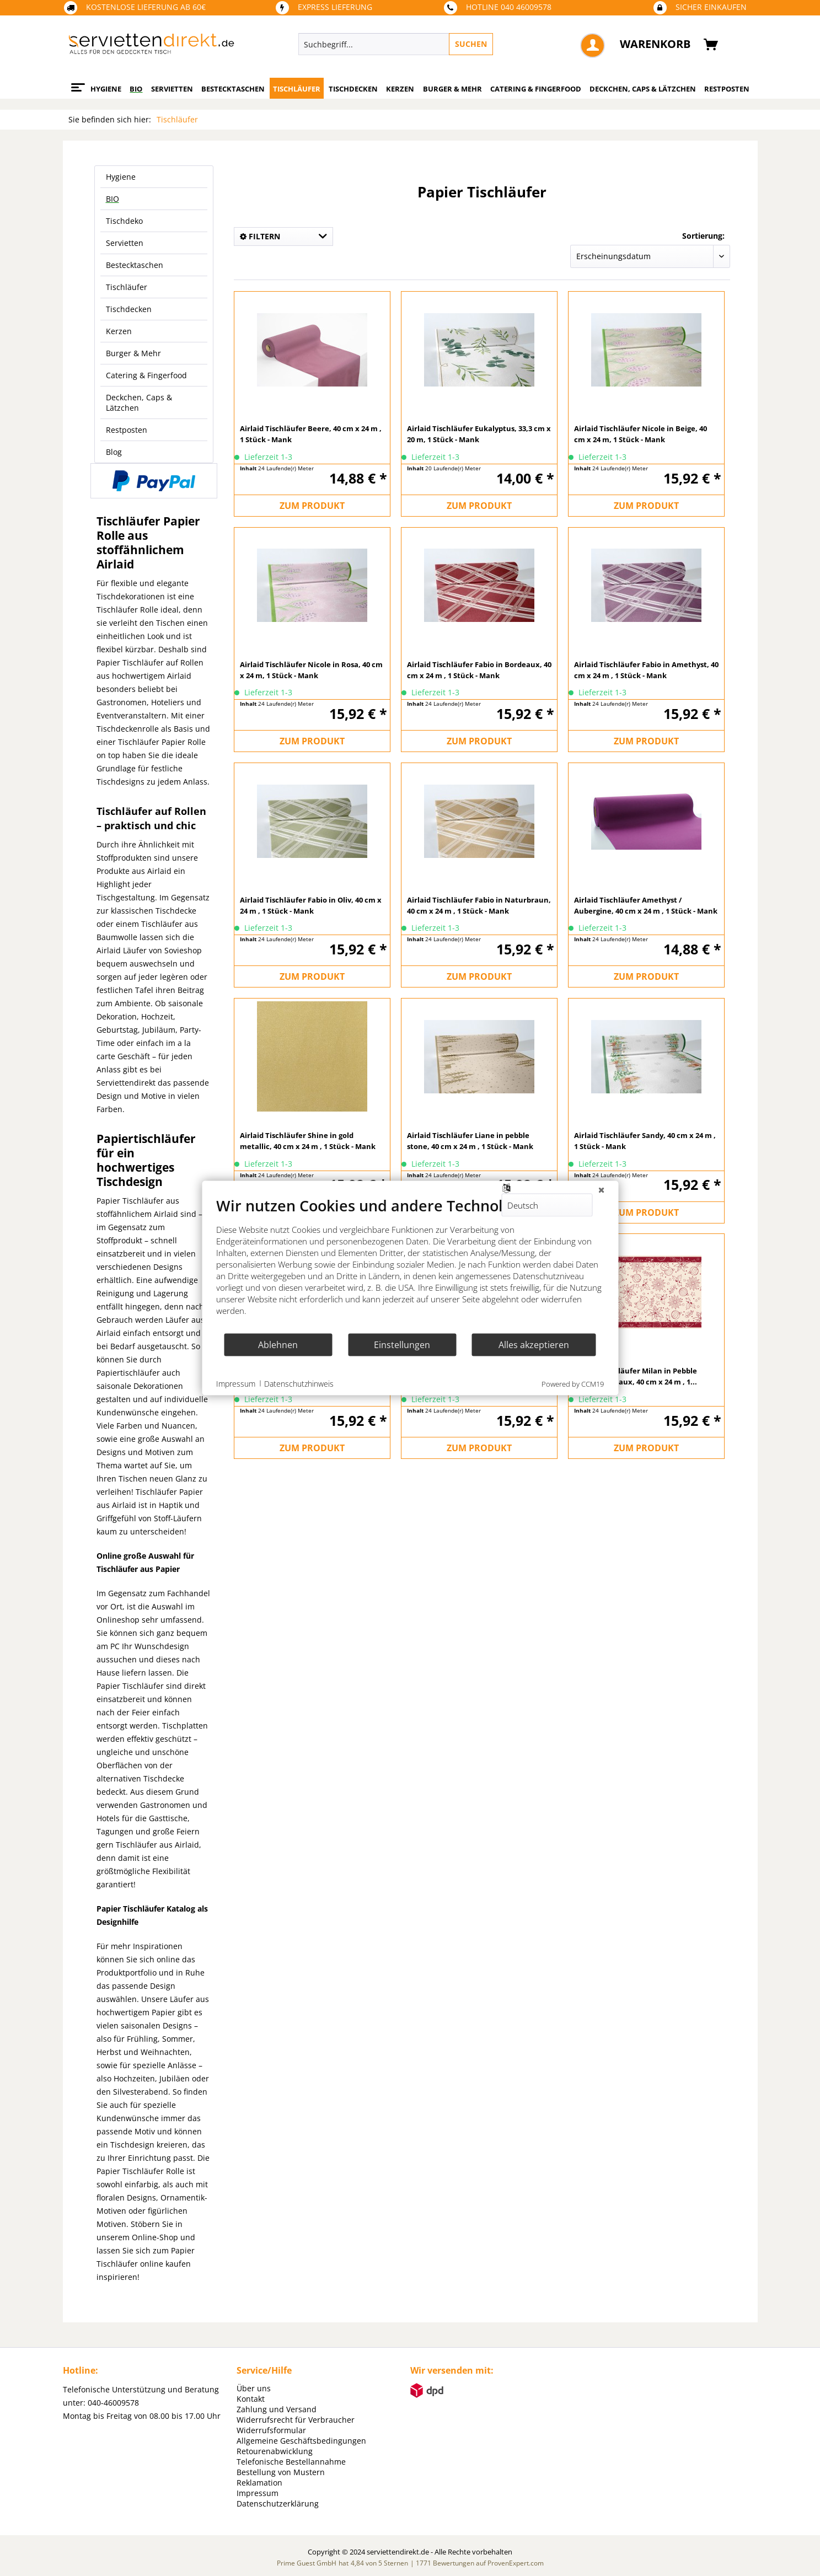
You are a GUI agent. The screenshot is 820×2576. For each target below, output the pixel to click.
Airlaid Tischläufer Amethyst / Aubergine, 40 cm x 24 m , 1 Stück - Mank (645, 905)
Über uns (254, 2388)
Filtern (260, 236)
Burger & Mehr (133, 353)
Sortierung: (703, 235)
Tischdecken (129, 309)
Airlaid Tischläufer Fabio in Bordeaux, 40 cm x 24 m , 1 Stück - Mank (479, 669)
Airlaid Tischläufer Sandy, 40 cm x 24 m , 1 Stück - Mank (645, 1140)
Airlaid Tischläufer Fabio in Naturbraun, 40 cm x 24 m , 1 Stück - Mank (479, 905)
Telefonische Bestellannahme (291, 2461)
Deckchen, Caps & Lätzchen (139, 402)
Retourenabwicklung (275, 2451)
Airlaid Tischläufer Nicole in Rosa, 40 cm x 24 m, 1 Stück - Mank (311, 669)
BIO (112, 199)
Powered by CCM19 (573, 1384)
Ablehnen (278, 1344)
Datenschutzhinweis (299, 1383)
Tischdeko (124, 221)
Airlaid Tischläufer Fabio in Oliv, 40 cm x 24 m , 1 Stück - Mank (311, 905)
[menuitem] (446, 44)
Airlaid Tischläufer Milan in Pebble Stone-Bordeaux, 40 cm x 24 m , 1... (635, 1376)
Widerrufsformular (271, 2430)
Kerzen (119, 331)
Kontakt (251, 2398)
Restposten (126, 430)
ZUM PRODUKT (312, 506)
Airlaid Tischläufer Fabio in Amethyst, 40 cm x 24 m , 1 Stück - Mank (646, 669)
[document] (410, 1264)
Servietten (124, 243)
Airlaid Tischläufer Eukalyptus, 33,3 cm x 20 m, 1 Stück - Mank (479, 433)
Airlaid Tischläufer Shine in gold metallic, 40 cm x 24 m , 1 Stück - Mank (308, 1140)
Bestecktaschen (134, 265)
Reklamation (259, 2482)
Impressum (257, 2493)
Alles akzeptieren (534, 1344)
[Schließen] (601, 1190)
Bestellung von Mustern (281, 2472)
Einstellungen (402, 1344)
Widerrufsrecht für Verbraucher (296, 2419)
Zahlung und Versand (277, 2409)
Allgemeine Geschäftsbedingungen (301, 2440)
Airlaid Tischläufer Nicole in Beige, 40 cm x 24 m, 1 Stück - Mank (640, 433)
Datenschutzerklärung (278, 2503)
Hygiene (121, 176)
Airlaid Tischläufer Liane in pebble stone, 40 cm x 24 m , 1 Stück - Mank (470, 1140)
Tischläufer (126, 287)
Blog (114, 452)
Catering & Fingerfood (146, 375)
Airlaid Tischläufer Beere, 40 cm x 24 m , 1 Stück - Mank (311, 433)
